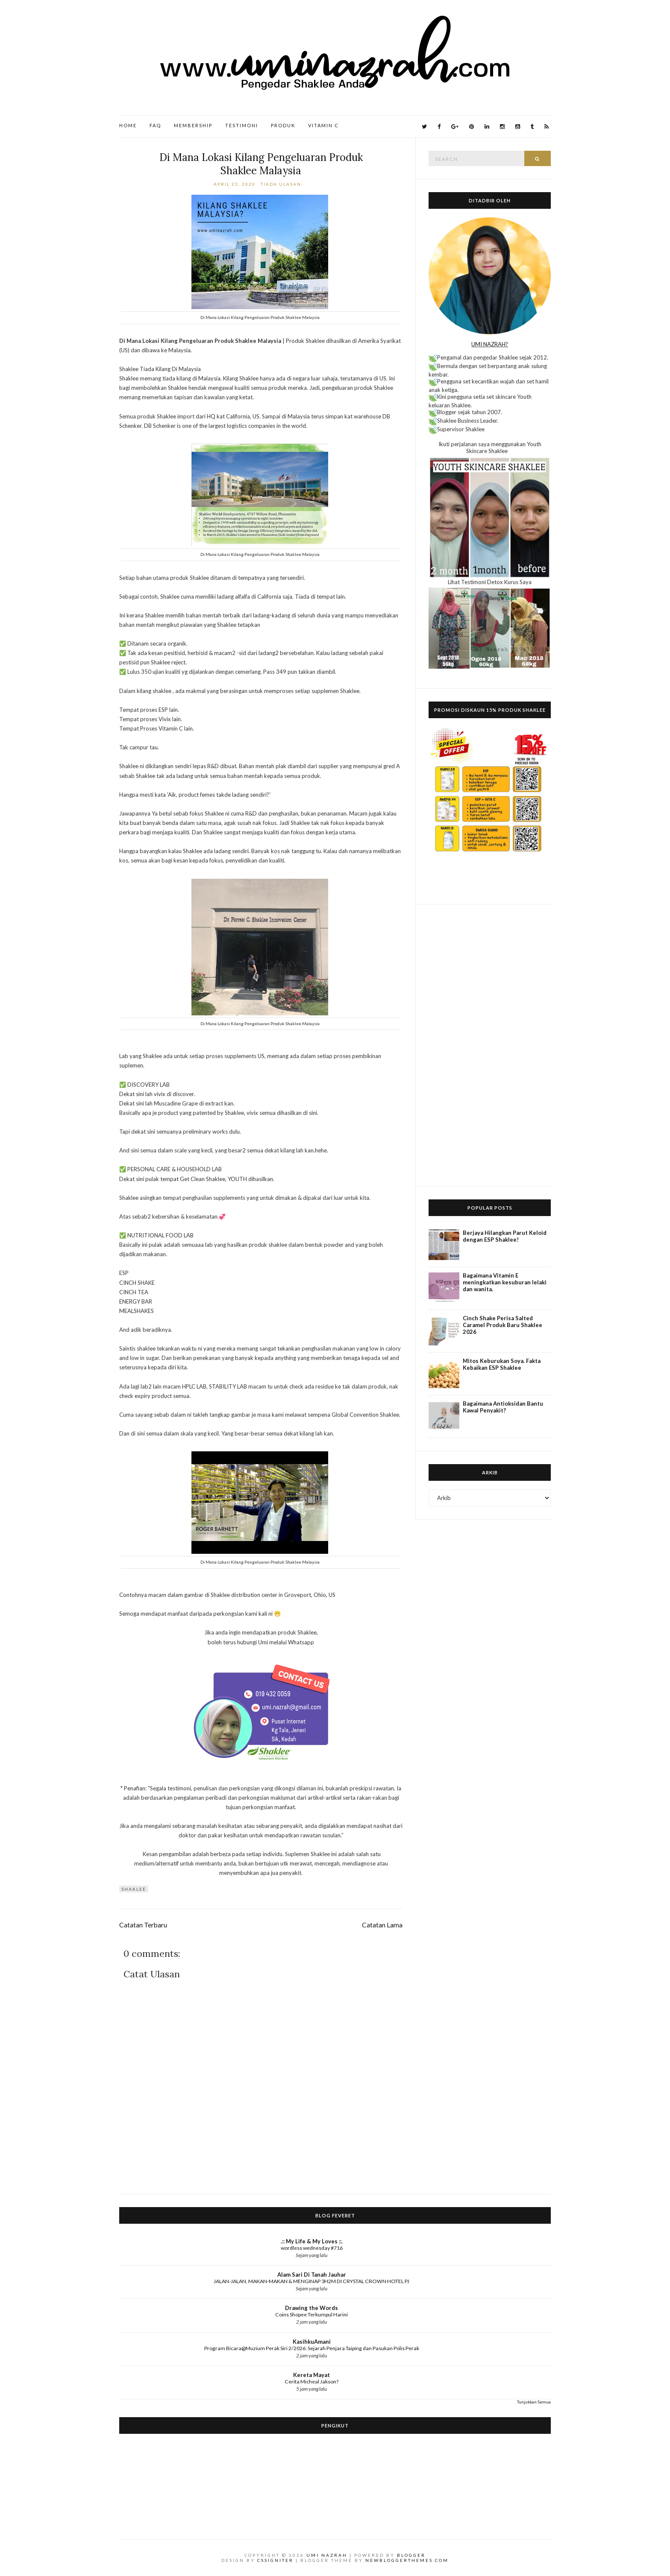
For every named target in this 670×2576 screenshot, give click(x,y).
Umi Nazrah (326, 2555)
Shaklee (133, 1889)
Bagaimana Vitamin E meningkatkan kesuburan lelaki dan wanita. (505, 1282)
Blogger (411, 2555)
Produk (283, 125)
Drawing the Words (311, 2307)
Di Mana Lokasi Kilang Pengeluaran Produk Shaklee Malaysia (261, 164)
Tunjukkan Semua (534, 2401)
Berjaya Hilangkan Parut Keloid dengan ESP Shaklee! (505, 1236)
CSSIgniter (275, 2560)
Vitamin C (323, 125)
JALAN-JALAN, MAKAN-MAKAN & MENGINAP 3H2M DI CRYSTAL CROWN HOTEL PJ (311, 2281)
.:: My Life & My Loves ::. (312, 2241)
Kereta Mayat (311, 2374)
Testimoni (241, 125)
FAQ (155, 125)
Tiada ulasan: (283, 184)
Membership (193, 125)
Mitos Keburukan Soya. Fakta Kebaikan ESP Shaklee (502, 1364)
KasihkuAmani (312, 2341)
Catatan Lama (382, 1925)
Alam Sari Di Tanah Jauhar (311, 2274)
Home (128, 125)
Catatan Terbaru (143, 1925)
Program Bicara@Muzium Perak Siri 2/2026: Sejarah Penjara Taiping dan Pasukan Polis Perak (311, 2348)
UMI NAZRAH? (489, 344)
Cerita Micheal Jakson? (311, 2381)
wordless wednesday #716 (312, 2248)
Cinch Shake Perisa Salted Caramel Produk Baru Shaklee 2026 (502, 1325)
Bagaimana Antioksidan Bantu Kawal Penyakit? (503, 1407)
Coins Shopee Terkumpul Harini (311, 2314)
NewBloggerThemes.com (407, 2560)
